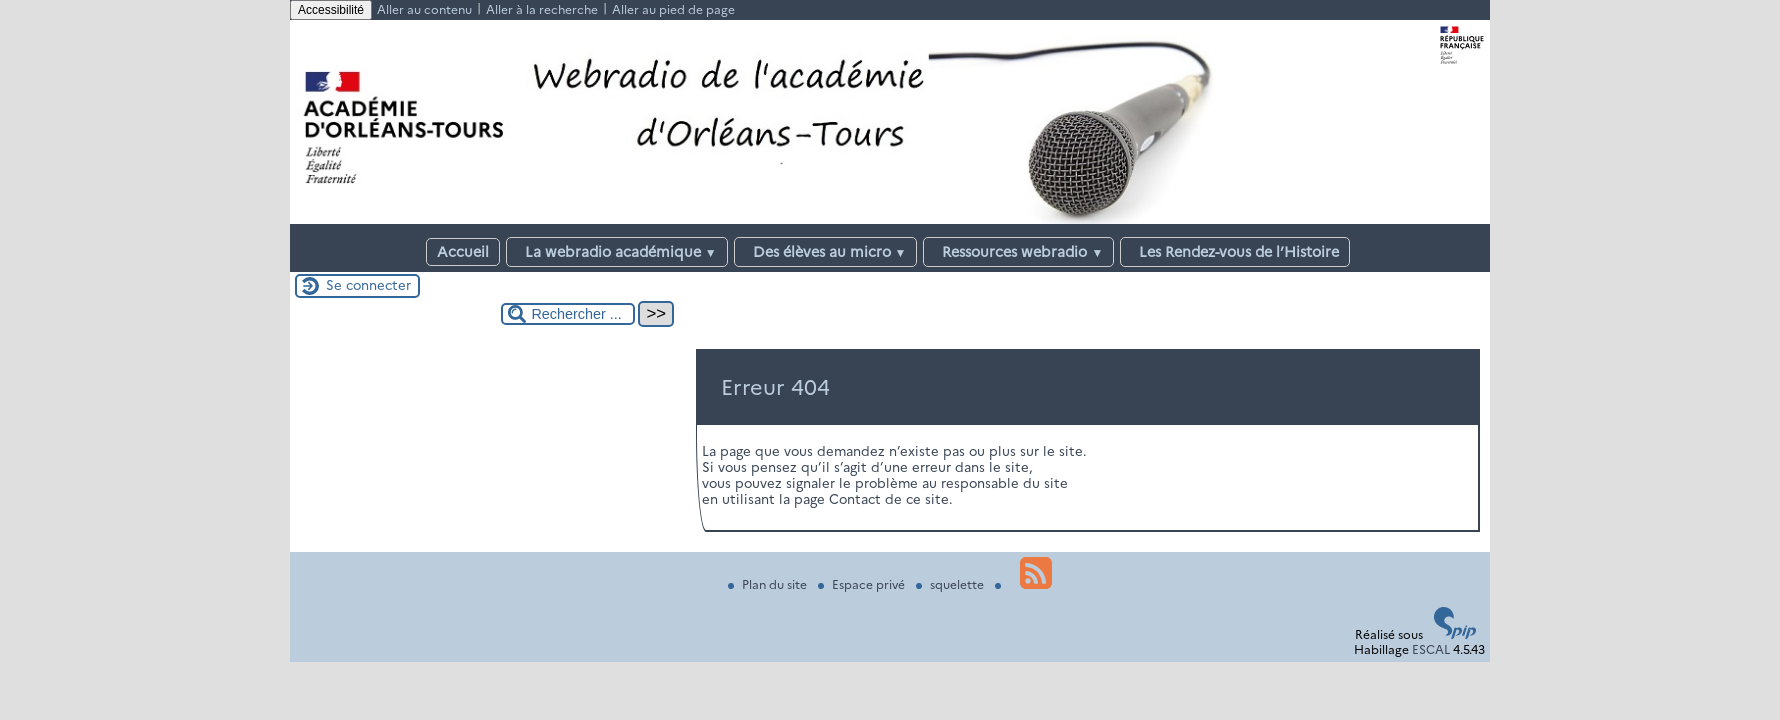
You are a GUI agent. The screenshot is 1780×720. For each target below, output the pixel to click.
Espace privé (863, 584)
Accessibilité (331, 10)
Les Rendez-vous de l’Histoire (1235, 252)
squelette (951, 584)
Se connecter (368, 285)
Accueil (463, 252)
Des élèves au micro (826, 252)
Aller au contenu (424, 9)
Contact (855, 499)
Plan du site (769, 584)
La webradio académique (617, 252)
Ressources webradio (1018, 252)
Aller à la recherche (542, 9)
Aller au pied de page (673, 9)
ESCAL (1431, 649)
